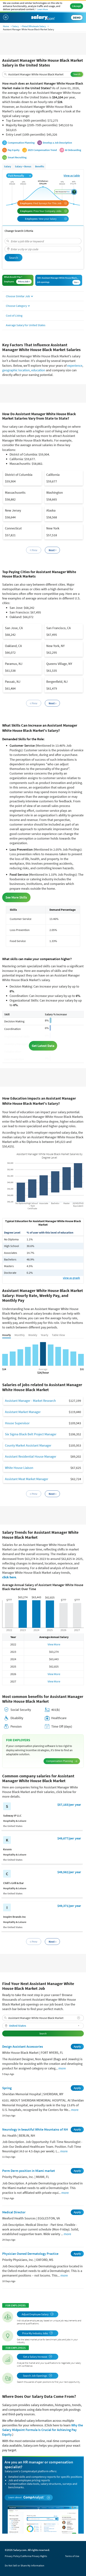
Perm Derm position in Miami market (28, 2171)
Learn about (29, 2497)
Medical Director (14, 2212)
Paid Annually (19, 175)
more (62, 2068)
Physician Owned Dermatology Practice (30, 2253)
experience (74, 365)
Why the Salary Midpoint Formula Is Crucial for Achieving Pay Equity (42, 2430)
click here (9, 1577)
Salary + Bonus (23, 166)
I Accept (76, 6)
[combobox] (43, 74)
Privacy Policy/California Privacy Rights (26, 2556)
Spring (7, 2088)
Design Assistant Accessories (22, 2046)
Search (76, 74)
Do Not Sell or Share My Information (24, 2565)
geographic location (16, 370)
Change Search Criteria (19, 231)
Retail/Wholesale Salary (34, 26)
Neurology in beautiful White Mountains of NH (35, 2129)
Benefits (39, 166)
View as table (72, 175)
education (38, 370)
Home (6, 26)
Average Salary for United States (25, 325)
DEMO (77, 17)
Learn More (42, 9)
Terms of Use (72, 2556)
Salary (15, 26)
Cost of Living (14, 315)
